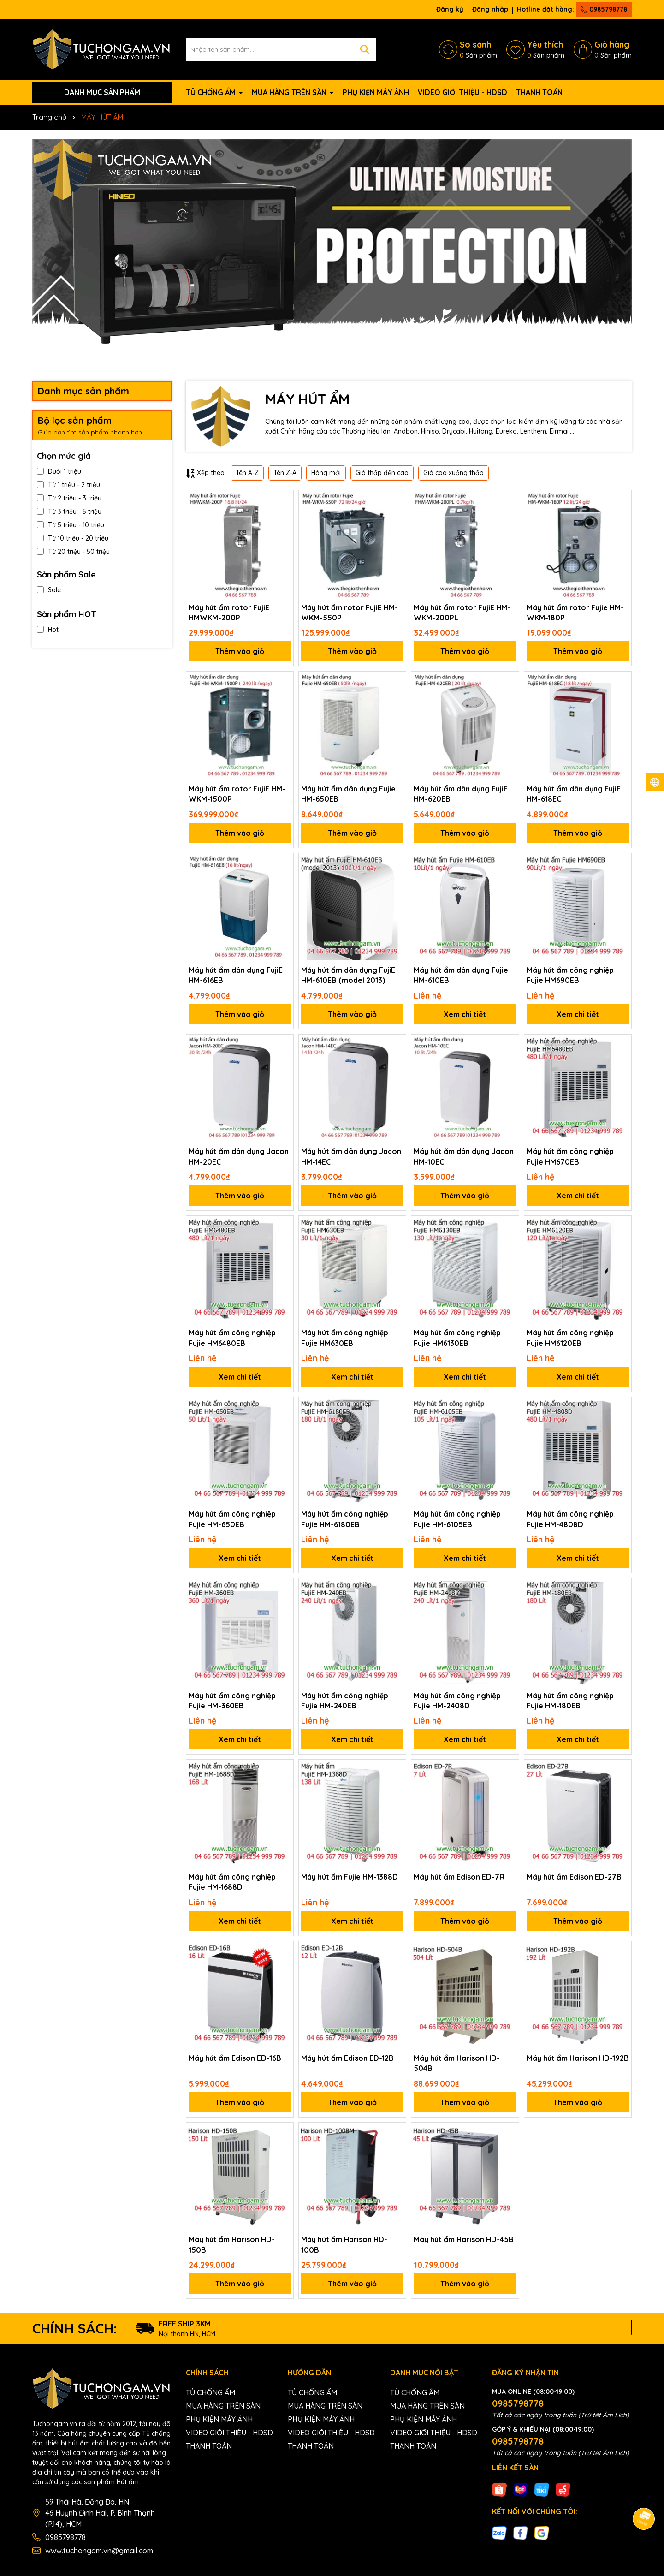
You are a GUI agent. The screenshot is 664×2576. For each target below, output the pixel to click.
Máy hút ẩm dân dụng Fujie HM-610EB (461, 975)
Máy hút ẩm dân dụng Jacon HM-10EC (464, 1156)
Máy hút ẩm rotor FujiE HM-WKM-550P (349, 612)
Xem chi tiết (465, 1014)
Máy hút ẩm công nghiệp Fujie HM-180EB (570, 1700)
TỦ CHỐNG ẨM (211, 92)
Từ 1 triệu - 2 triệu (68, 485)
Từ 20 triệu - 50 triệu (73, 551)
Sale (49, 590)
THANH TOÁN (539, 92)
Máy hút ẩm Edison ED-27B (574, 1876)
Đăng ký (449, 9)
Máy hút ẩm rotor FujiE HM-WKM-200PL (462, 612)
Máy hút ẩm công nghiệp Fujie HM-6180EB (344, 1519)
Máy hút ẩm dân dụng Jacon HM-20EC (239, 1156)
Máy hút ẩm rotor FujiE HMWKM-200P (229, 612)
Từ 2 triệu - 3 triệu (69, 498)
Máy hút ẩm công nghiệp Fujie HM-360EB (232, 1700)
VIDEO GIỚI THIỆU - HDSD (462, 92)
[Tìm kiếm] (365, 49)
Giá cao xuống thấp (453, 473)
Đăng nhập (490, 9)
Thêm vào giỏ (239, 651)
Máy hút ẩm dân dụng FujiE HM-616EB (236, 975)
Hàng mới (326, 473)
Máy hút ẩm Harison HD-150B (232, 2244)
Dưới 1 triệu (59, 471)
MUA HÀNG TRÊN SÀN (290, 92)
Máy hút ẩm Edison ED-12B (347, 2058)
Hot (48, 629)
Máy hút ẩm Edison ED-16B (235, 2058)
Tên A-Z (247, 473)
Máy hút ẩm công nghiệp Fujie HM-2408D (457, 1700)
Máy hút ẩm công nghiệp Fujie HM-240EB (344, 1700)
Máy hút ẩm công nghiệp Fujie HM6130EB (457, 1337)
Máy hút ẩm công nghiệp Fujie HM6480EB (232, 1337)
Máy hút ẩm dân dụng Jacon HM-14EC (351, 1156)
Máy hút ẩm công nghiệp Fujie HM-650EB (232, 1519)
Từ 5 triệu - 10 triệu (70, 525)
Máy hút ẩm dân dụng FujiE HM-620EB (461, 793)
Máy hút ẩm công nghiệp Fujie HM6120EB (570, 1337)
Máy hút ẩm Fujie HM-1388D (349, 1876)
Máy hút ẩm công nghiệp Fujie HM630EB (344, 1337)
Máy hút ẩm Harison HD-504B (457, 2063)
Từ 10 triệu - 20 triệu (72, 538)
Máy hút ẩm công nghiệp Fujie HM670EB (570, 1156)
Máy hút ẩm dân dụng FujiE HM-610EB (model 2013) (348, 975)
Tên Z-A (284, 473)
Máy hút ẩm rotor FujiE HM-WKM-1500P (237, 793)
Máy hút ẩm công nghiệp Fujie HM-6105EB (457, 1519)
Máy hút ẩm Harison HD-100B (344, 2244)
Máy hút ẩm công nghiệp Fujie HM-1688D (232, 1882)
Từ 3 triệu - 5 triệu (69, 511)
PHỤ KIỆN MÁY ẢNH (376, 92)
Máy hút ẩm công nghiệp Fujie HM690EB (570, 975)
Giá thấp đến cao (382, 473)
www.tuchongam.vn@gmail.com (99, 2550)
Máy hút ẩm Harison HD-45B (464, 2239)
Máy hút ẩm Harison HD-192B (578, 2058)
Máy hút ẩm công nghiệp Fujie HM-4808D (570, 1519)
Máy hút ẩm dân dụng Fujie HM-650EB (348, 793)
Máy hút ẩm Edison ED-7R (459, 1876)
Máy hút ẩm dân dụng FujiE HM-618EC (574, 793)
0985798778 (604, 9)
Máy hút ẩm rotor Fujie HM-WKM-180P (575, 612)
